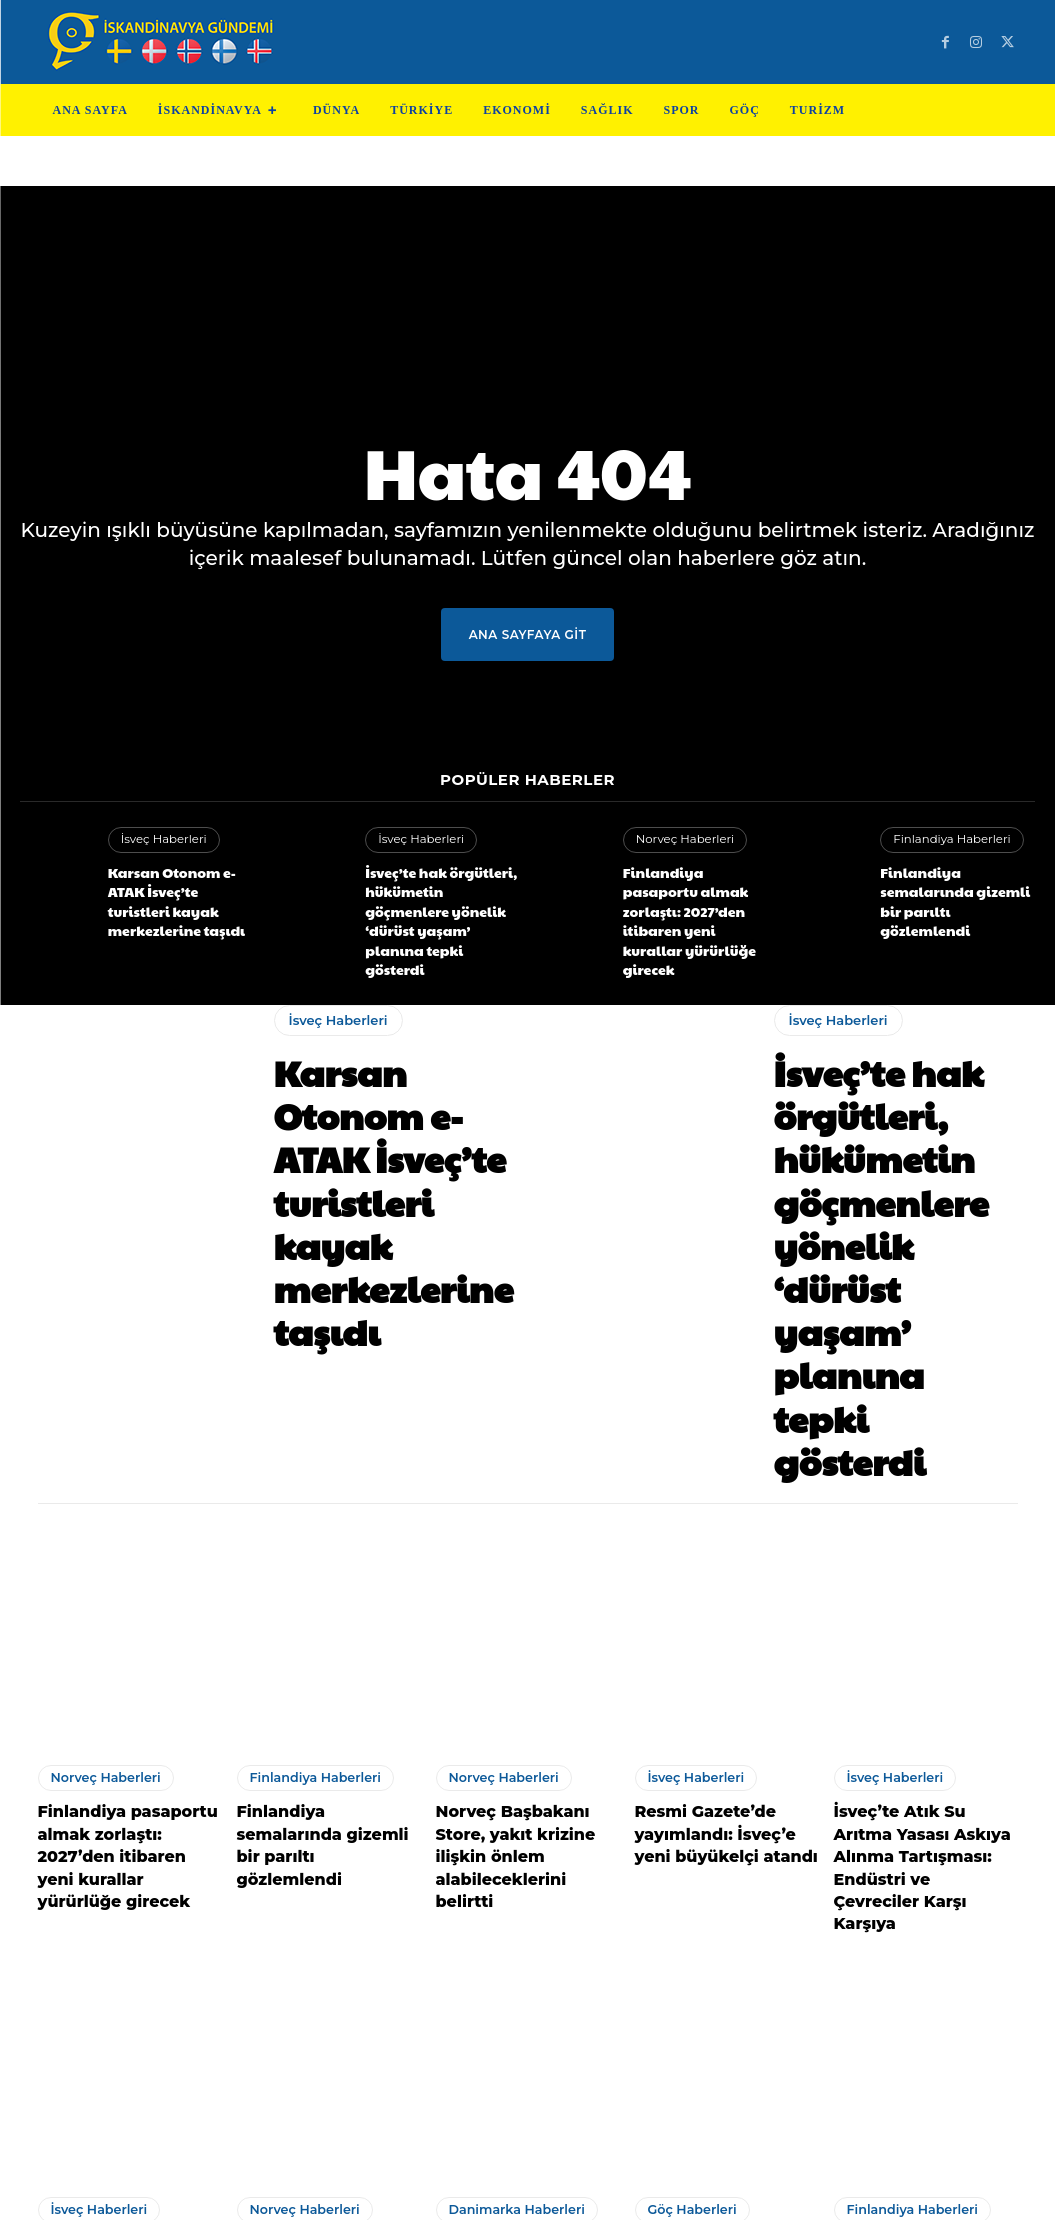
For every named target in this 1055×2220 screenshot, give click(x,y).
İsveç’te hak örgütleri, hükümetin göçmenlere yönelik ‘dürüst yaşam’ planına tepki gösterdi (435, 895)
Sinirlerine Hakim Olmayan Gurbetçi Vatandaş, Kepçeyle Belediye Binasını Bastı (720, 1966)
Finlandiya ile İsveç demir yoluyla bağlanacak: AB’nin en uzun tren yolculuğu (917, 1966)
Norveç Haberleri (682, 839)
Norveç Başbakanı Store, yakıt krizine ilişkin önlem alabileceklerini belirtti (527, 1591)
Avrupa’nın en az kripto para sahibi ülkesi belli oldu (523, 1956)
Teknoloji (413, 2189)
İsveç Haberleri (161, 840)
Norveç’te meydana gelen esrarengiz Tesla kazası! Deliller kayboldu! (320, 1966)
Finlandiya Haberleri (948, 840)
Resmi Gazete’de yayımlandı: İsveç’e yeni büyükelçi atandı (723, 1581)
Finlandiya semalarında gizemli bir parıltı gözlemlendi (955, 888)
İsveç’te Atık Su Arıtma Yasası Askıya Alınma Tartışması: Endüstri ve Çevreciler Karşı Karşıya (921, 1591)
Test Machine (608, 2189)
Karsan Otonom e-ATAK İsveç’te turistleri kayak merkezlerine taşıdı (178, 888)
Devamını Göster (527, 2057)
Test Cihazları (502, 2189)
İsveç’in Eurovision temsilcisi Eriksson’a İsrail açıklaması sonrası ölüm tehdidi (126, 1966)
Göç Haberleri (690, 1904)
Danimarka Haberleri (513, 1904)
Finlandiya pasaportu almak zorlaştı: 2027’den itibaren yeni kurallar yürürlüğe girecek (697, 895)
